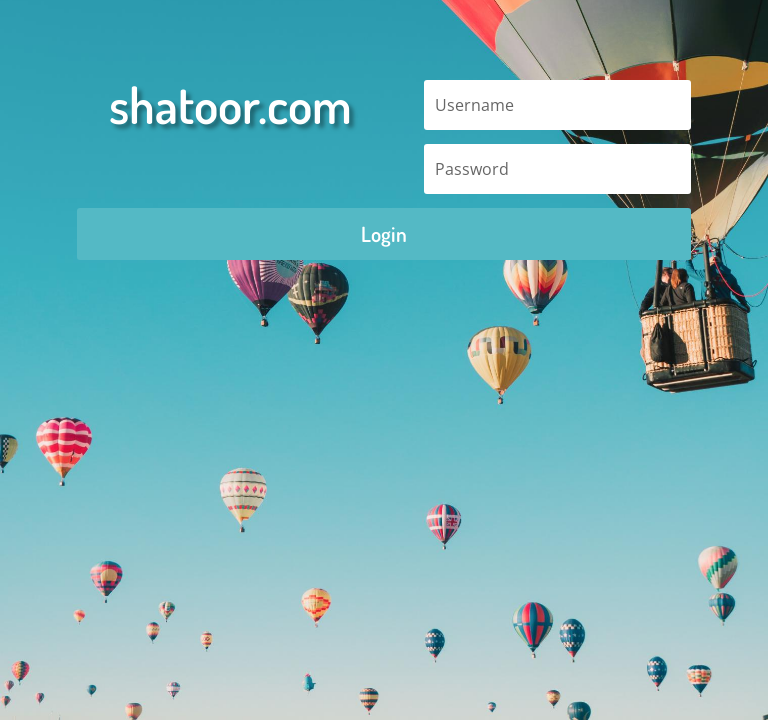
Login (384, 233)
